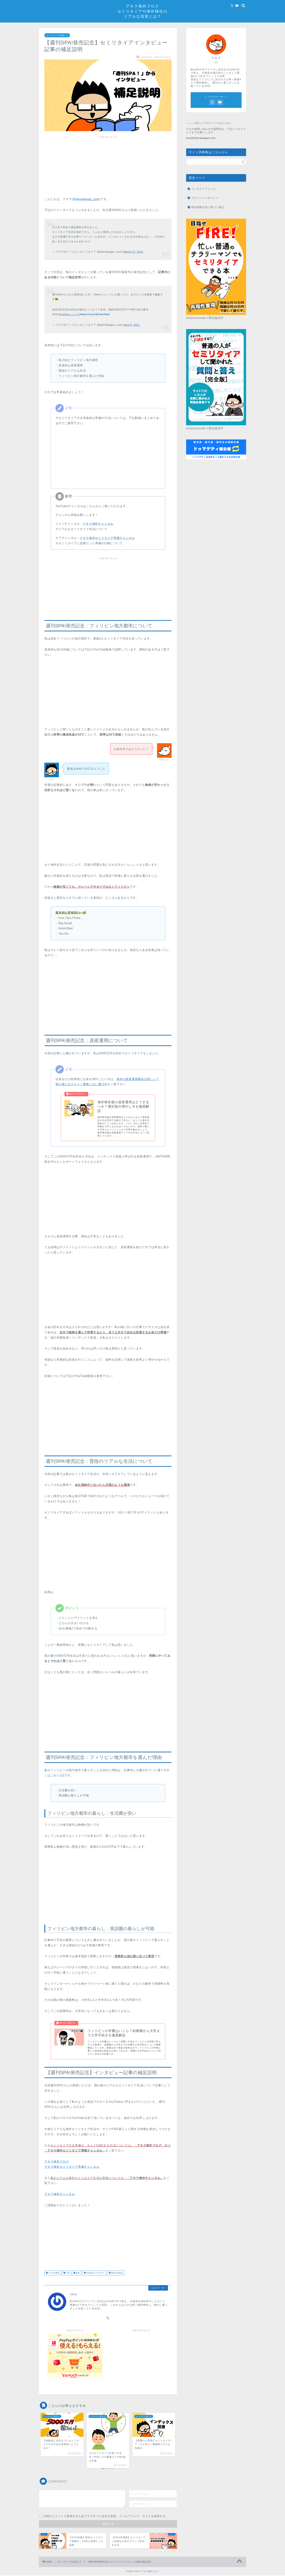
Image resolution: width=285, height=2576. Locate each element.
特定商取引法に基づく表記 (207, 207)
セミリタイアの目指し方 (57, 35)
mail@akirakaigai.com (201, 138)
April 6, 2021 (131, 324)
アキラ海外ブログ (56, 2162)
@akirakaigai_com (86, 199)
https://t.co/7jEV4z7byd (95, 314)
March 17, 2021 (133, 251)
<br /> (55, 2236)
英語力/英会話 (117, 2273)
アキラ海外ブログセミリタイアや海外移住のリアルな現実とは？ (142, 11)
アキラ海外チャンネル (98, 523)
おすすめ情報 (53, 2273)
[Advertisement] (108, 165)
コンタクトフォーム (203, 189)
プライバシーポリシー (204, 198)
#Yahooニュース (69, 314)
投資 (77, 2273)
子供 (67, 2273)
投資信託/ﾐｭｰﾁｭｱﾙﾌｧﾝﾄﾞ (95, 2273)
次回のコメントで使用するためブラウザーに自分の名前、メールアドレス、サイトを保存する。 (105, 2516)
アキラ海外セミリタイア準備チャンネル (107, 538)
